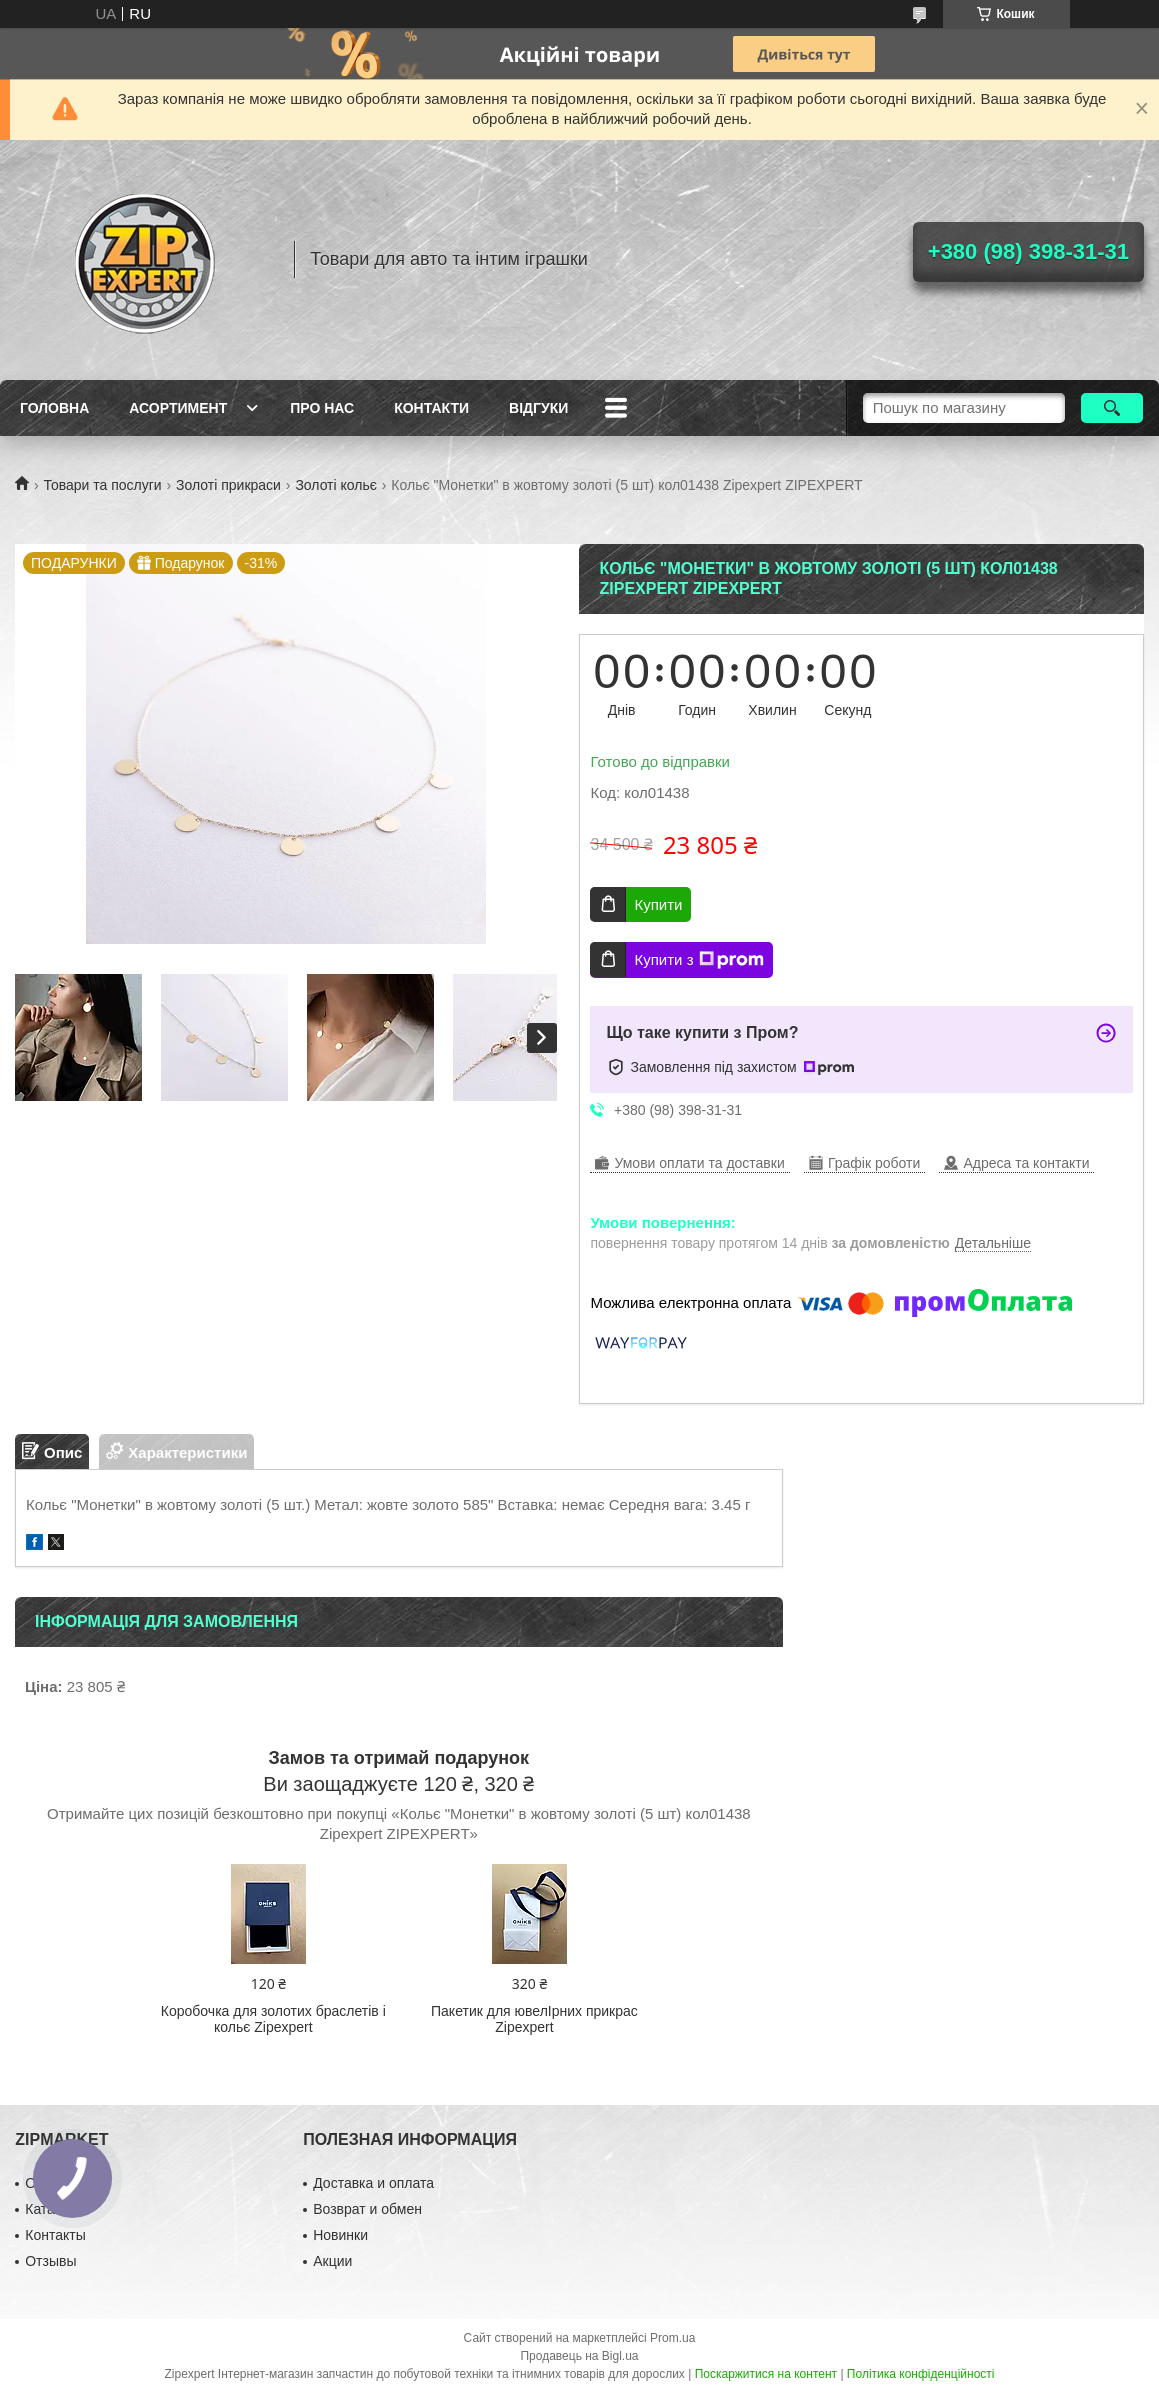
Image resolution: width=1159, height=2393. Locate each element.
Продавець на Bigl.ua (579, 2356)
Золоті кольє (336, 485)
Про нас (322, 408)
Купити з (698, 960)
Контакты (55, 2235)
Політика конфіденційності (921, 2374)
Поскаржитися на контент (766, 2374)
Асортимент (178, 408)
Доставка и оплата (373, 2183)
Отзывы (50, 2261)
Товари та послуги (102, 485)
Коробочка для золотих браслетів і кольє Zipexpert (273, 2019)
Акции (332, 2261)
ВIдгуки (538, 408)
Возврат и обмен (367, 2209)
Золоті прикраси (228, 485)
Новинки (340, 2235)
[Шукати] (1112, 408)
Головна (54, 408)
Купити (658, 904)
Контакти (431, 408)
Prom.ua (672, 2338)
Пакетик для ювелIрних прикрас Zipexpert (534, 2019)
